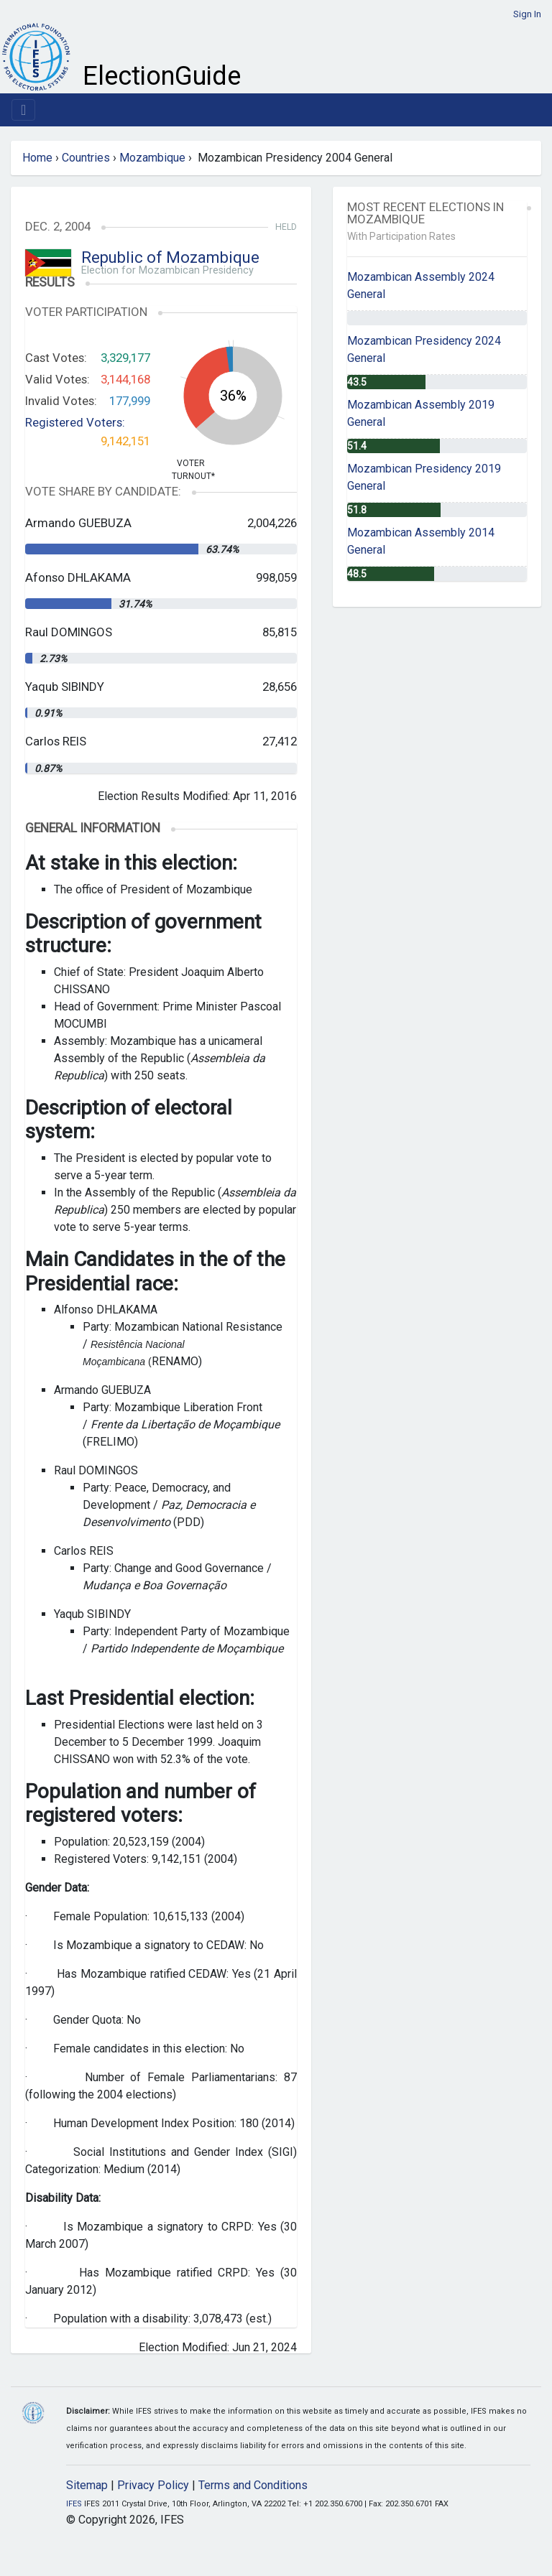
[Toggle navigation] (23, 110)
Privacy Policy (153, 2485)
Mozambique (152, 157)
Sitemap (87, 2485)
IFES (74, 2503)
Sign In (527, 14)
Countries (86, 157)
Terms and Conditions (253, 2485)
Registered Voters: (75, 422)
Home (37, 157)
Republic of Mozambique (170, 257)
